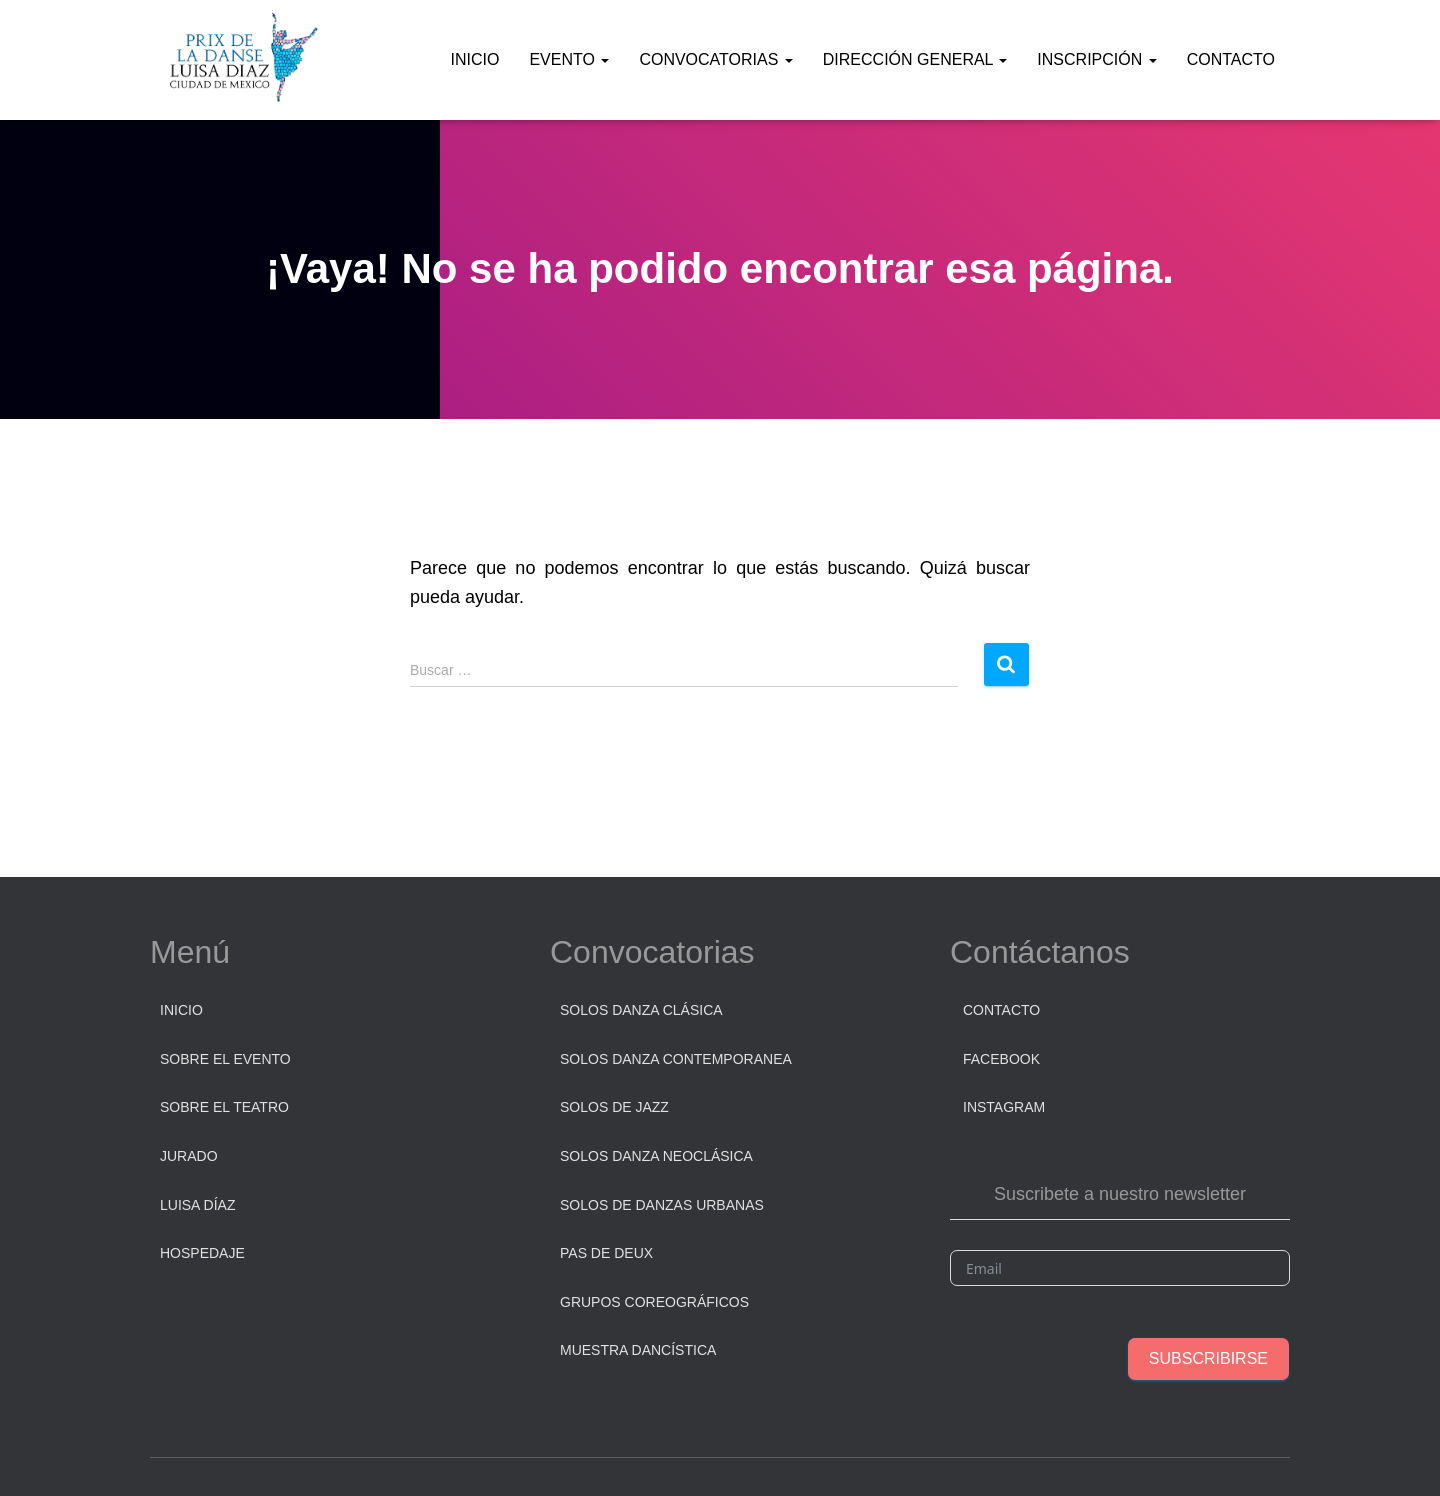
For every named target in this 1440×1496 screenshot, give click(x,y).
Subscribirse (1208, 1358)
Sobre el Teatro (224, 1107)
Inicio (475, 59)
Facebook (1001, 1059)
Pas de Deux (606, 1253)
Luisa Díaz (197, 1205)
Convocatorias (715, 59)
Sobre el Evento (225, 1059)
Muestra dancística (638, 1350)
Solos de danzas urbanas (662, 1205)
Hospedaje (202, 1253)
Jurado (189, 1156)
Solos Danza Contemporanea (676, 1059)
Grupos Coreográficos (654, 1302)
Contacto (1231, 59)
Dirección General (915, 59)
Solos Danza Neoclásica (656, 1156)
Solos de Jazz (614, 1107)
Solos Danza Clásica (641, 1010)
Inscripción (1096, 59)
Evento (569, 59)
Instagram (1004, 1107)
